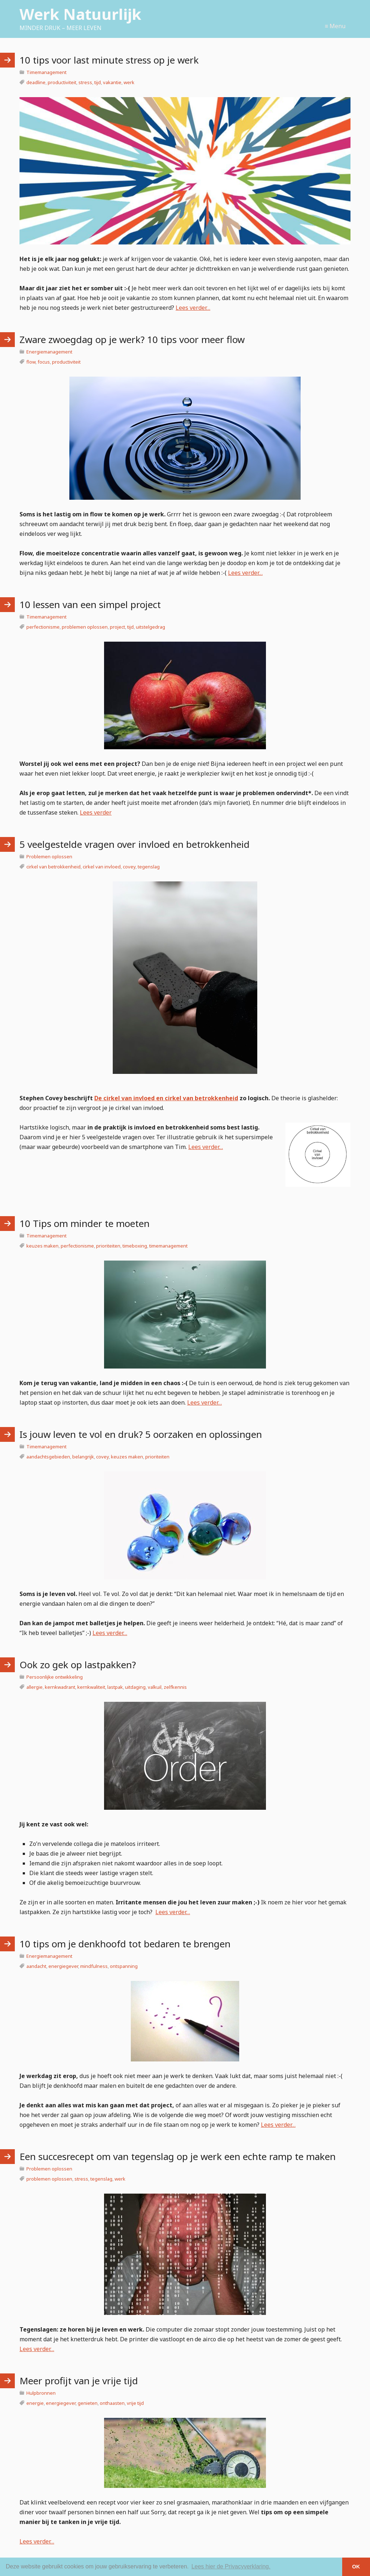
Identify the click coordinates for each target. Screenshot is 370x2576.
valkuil (155, 1687)
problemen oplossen (85, 627)
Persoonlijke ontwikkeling (54, 1677)
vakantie (112, 82)
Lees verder (96, 812)
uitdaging (135, 1687)
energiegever (63, 1966)
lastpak (115, 1687)
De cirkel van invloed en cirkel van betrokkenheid (166, 1098)
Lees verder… (193, 308)
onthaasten (112, 2403)
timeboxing (134, 1246)
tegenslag (149, 866)
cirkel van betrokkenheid (53, 866)
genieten (88, 2403)
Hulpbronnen (41, 2393)
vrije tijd (135, 2403)
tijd (97, 82)
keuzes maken (42, 1246)
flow (30, 362)
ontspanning (124, 1966)
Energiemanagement (49, 351)
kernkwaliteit (91, 1687)
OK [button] (356, 2567)
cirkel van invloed (102, 866)
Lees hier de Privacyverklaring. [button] (231, 2566)
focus (44, 362)
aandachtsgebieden (48, 1456)
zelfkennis (175, 1687)
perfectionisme (43, 627)
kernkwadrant (60, 1687)
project (117, 627)
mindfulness (94, 1966)
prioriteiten (108, 1246)
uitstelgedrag (150, 627)
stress (85, 82)
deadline (36, 82)
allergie (34, 1687)
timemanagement (168, 1246)
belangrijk (83, 1456)
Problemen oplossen (49, 856)
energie (35, 2403)
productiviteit (62, 82)
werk (129, 82)
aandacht (36, 1966)
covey (129, 866)
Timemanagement (46, 72)
